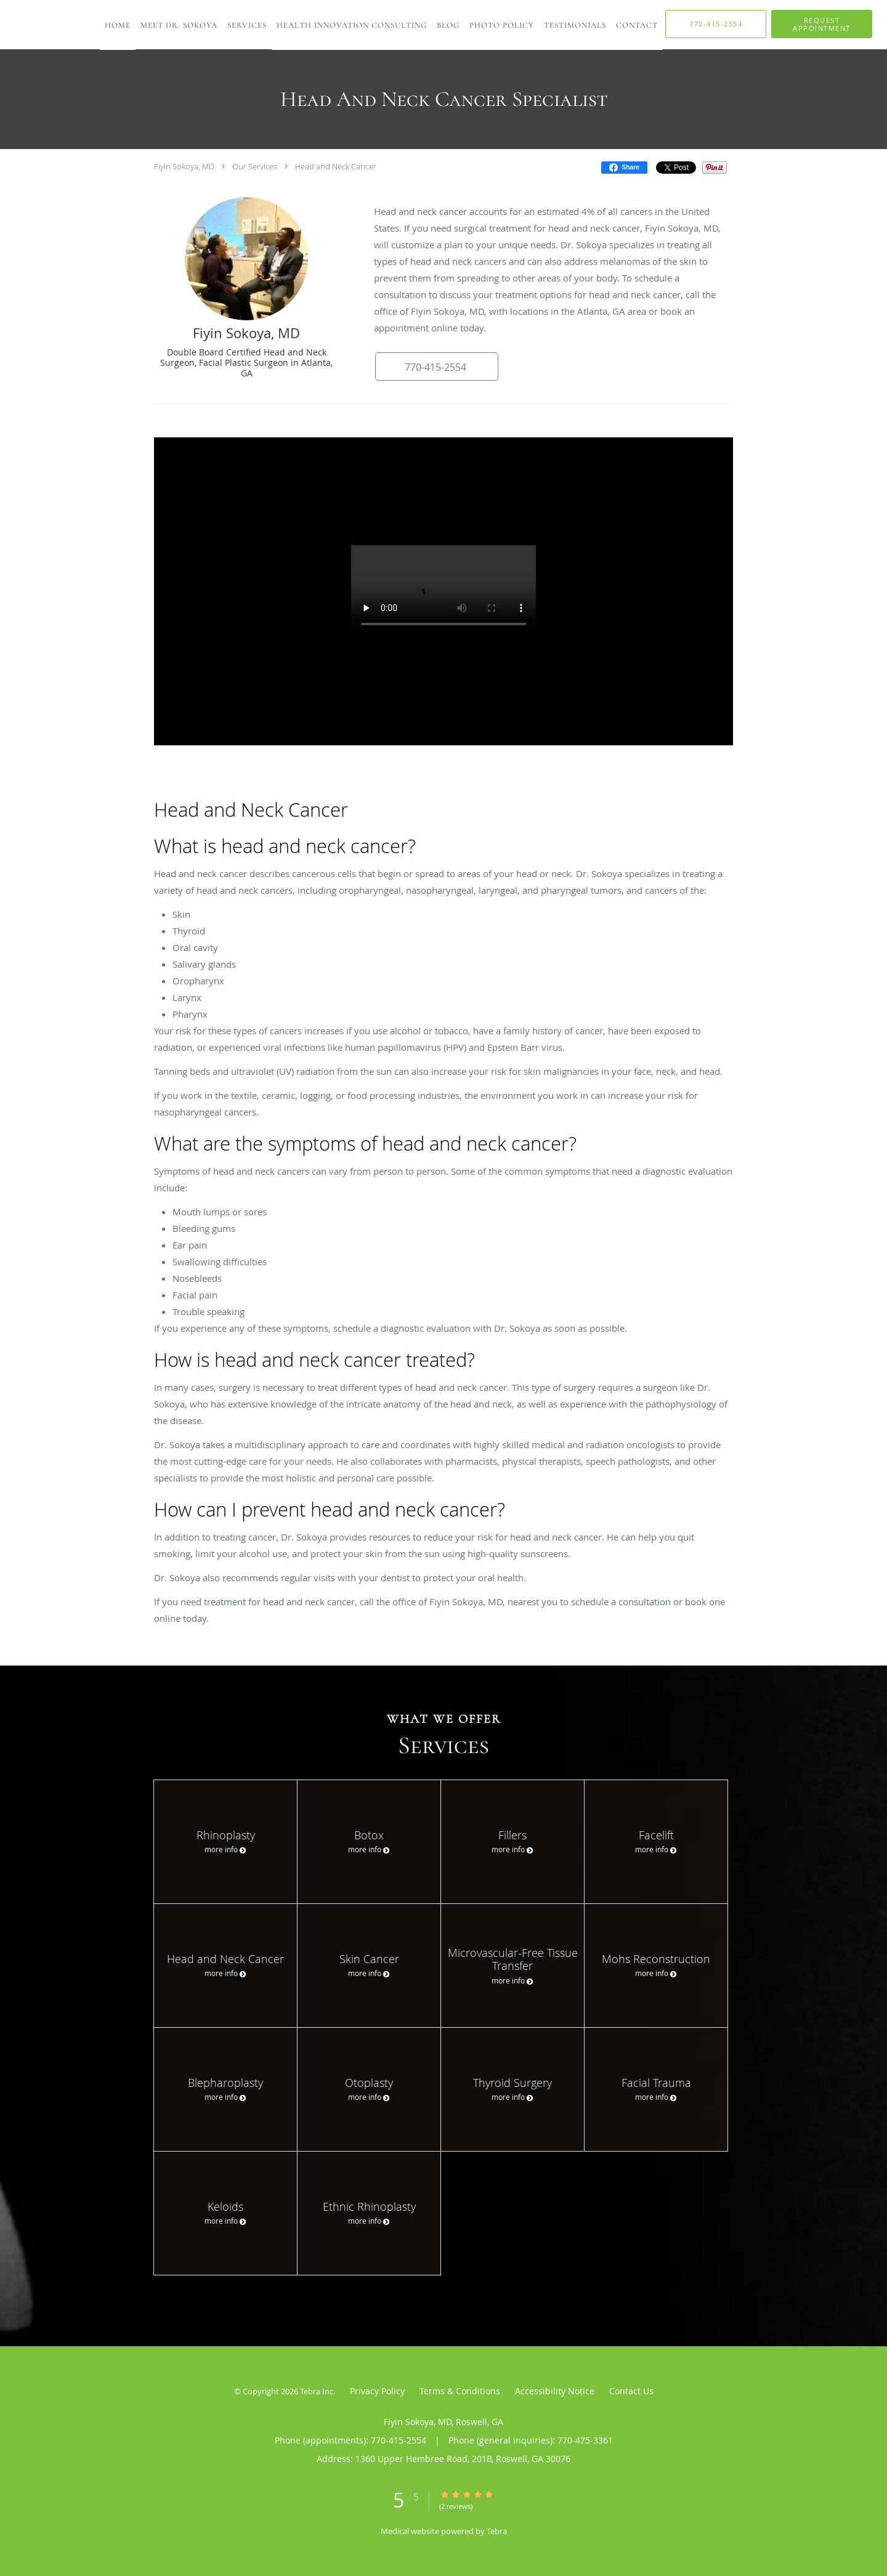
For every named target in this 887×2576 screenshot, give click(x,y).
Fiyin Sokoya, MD (184, 166)
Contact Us (631, 2391)
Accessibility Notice (554, 2391)
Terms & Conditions (459, 2391)
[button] (821, 24)
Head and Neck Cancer (335, 166)
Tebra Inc (316, 2391)
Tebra (497, 2531)
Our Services (254, 166)
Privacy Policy (377, 2391)
